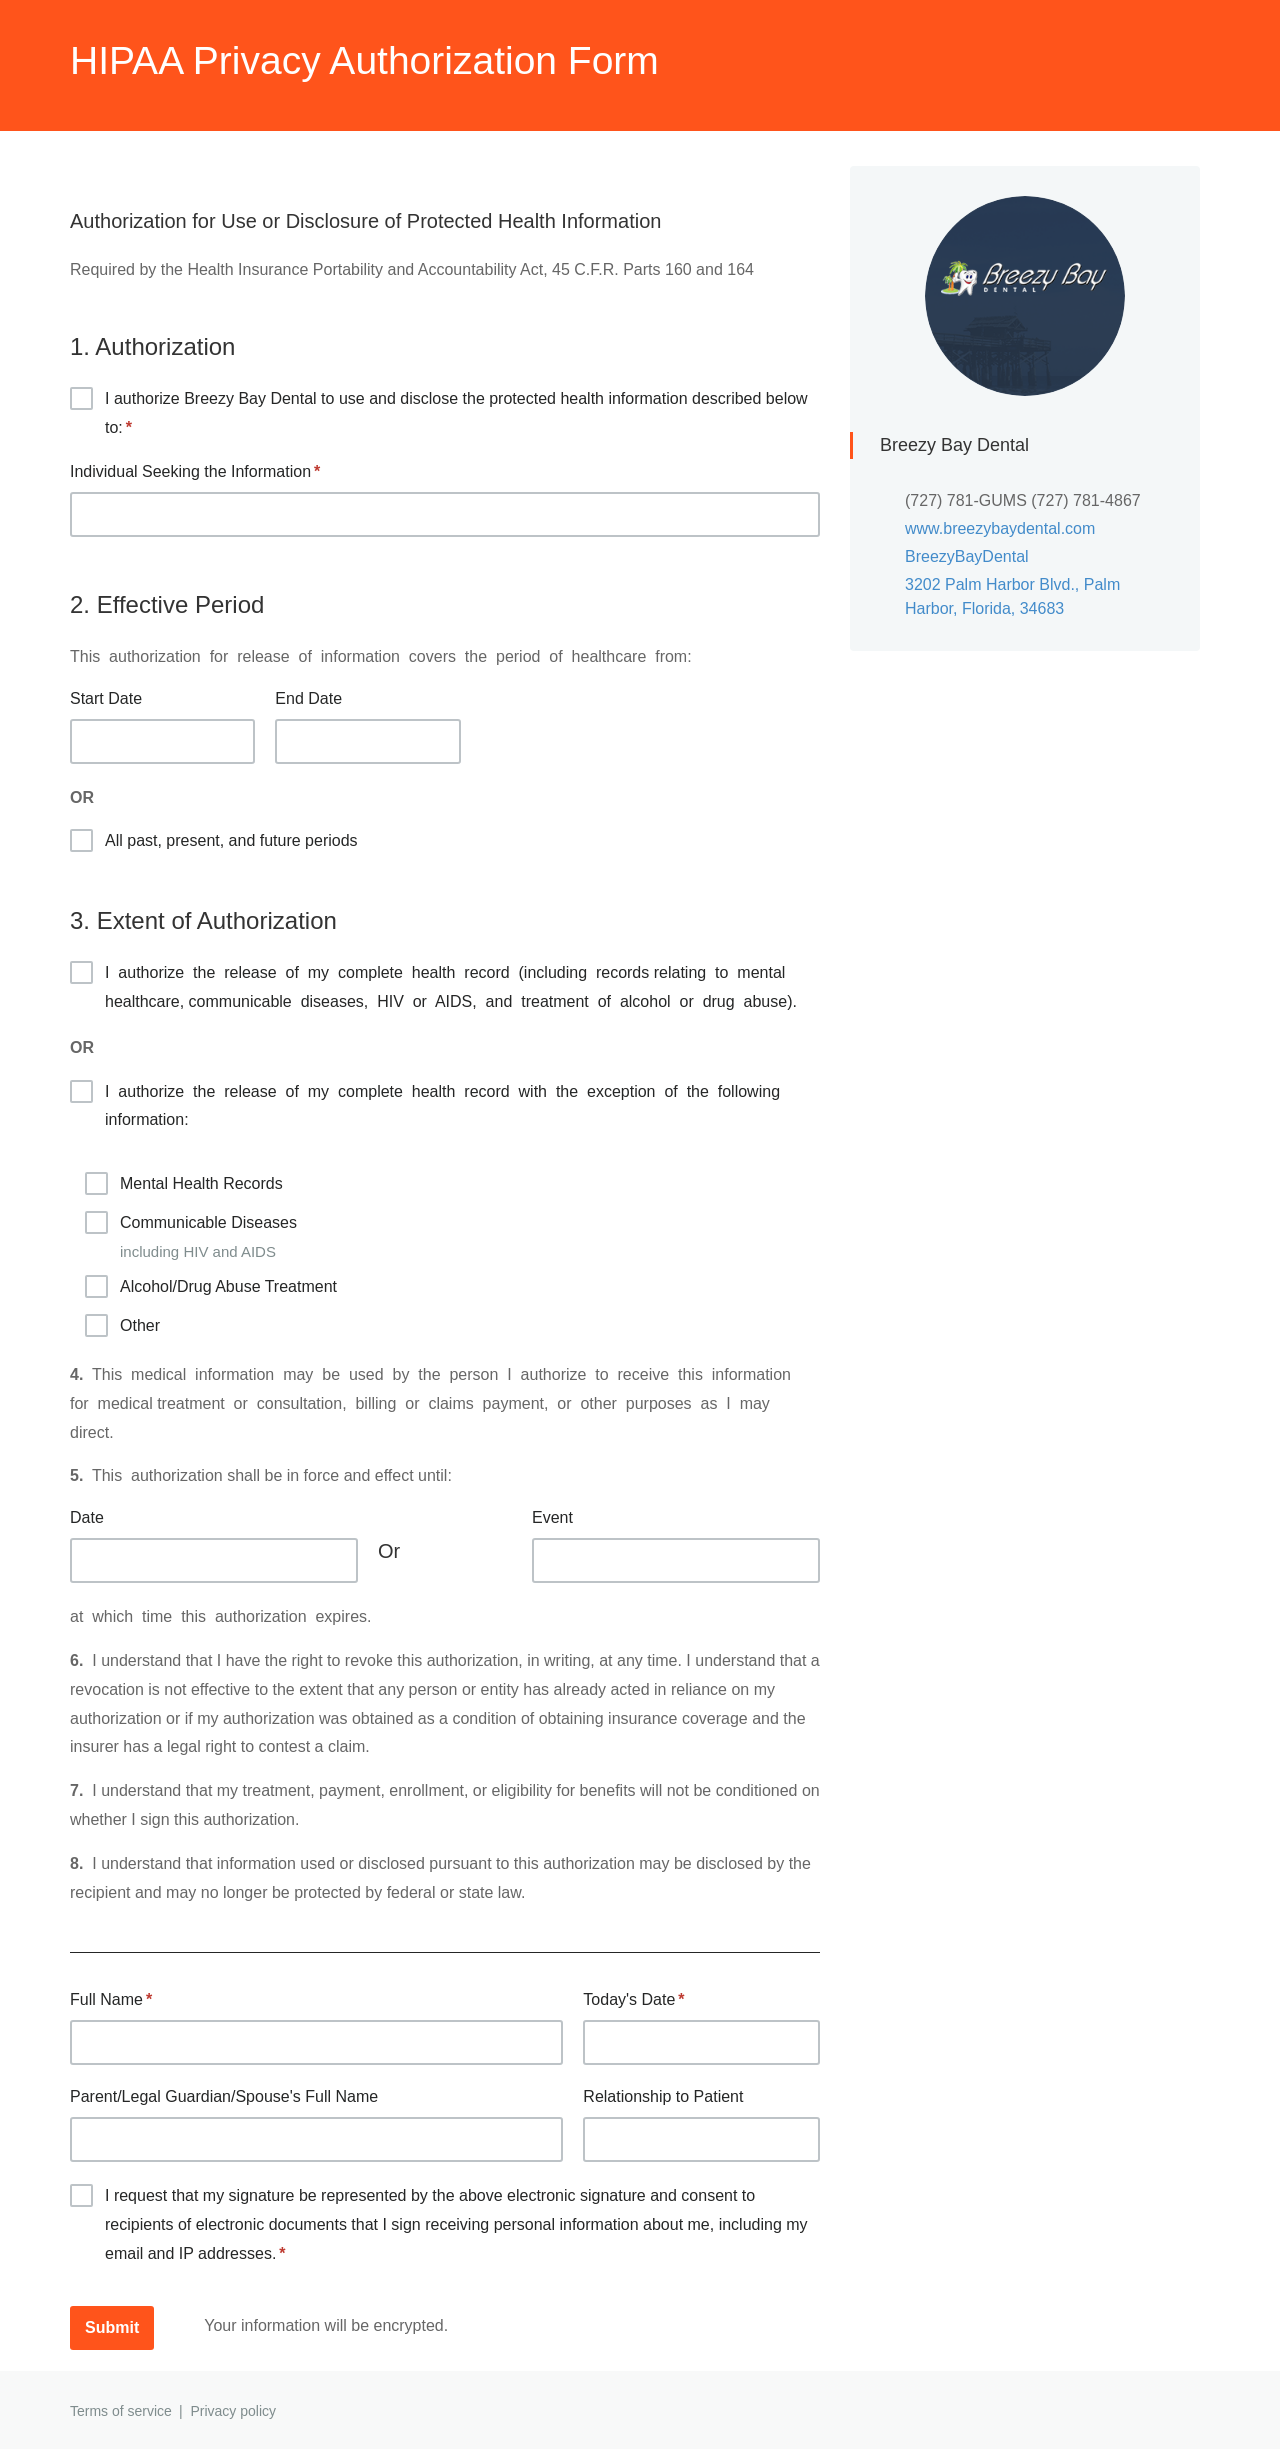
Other (122, 1325)
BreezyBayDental (967, 556)
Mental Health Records (184, 1183)
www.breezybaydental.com (1000, 528)
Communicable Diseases (211, 1237)
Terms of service (121, 2411)
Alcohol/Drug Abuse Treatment (211, 1286)
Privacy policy (233, 2411)
